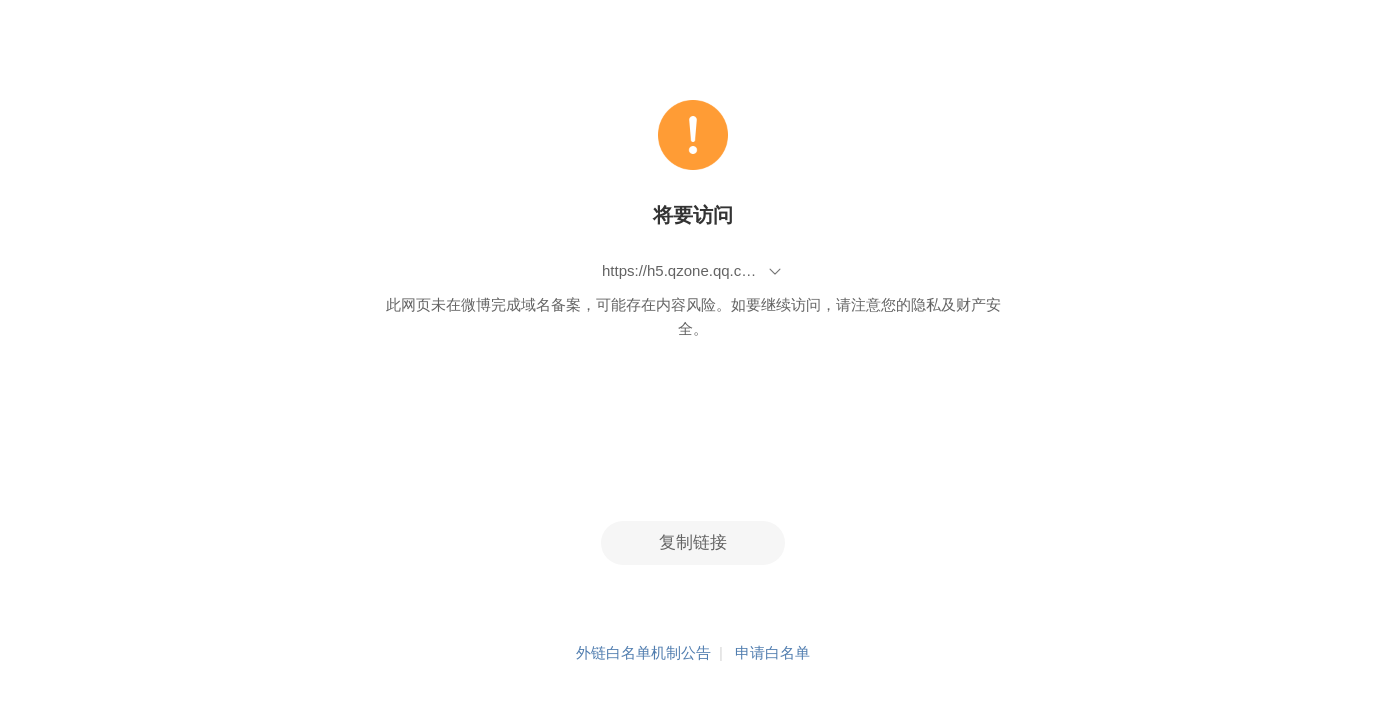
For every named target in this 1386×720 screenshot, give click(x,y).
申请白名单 (772, 652)
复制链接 (693, 542)
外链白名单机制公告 (643, 652)
